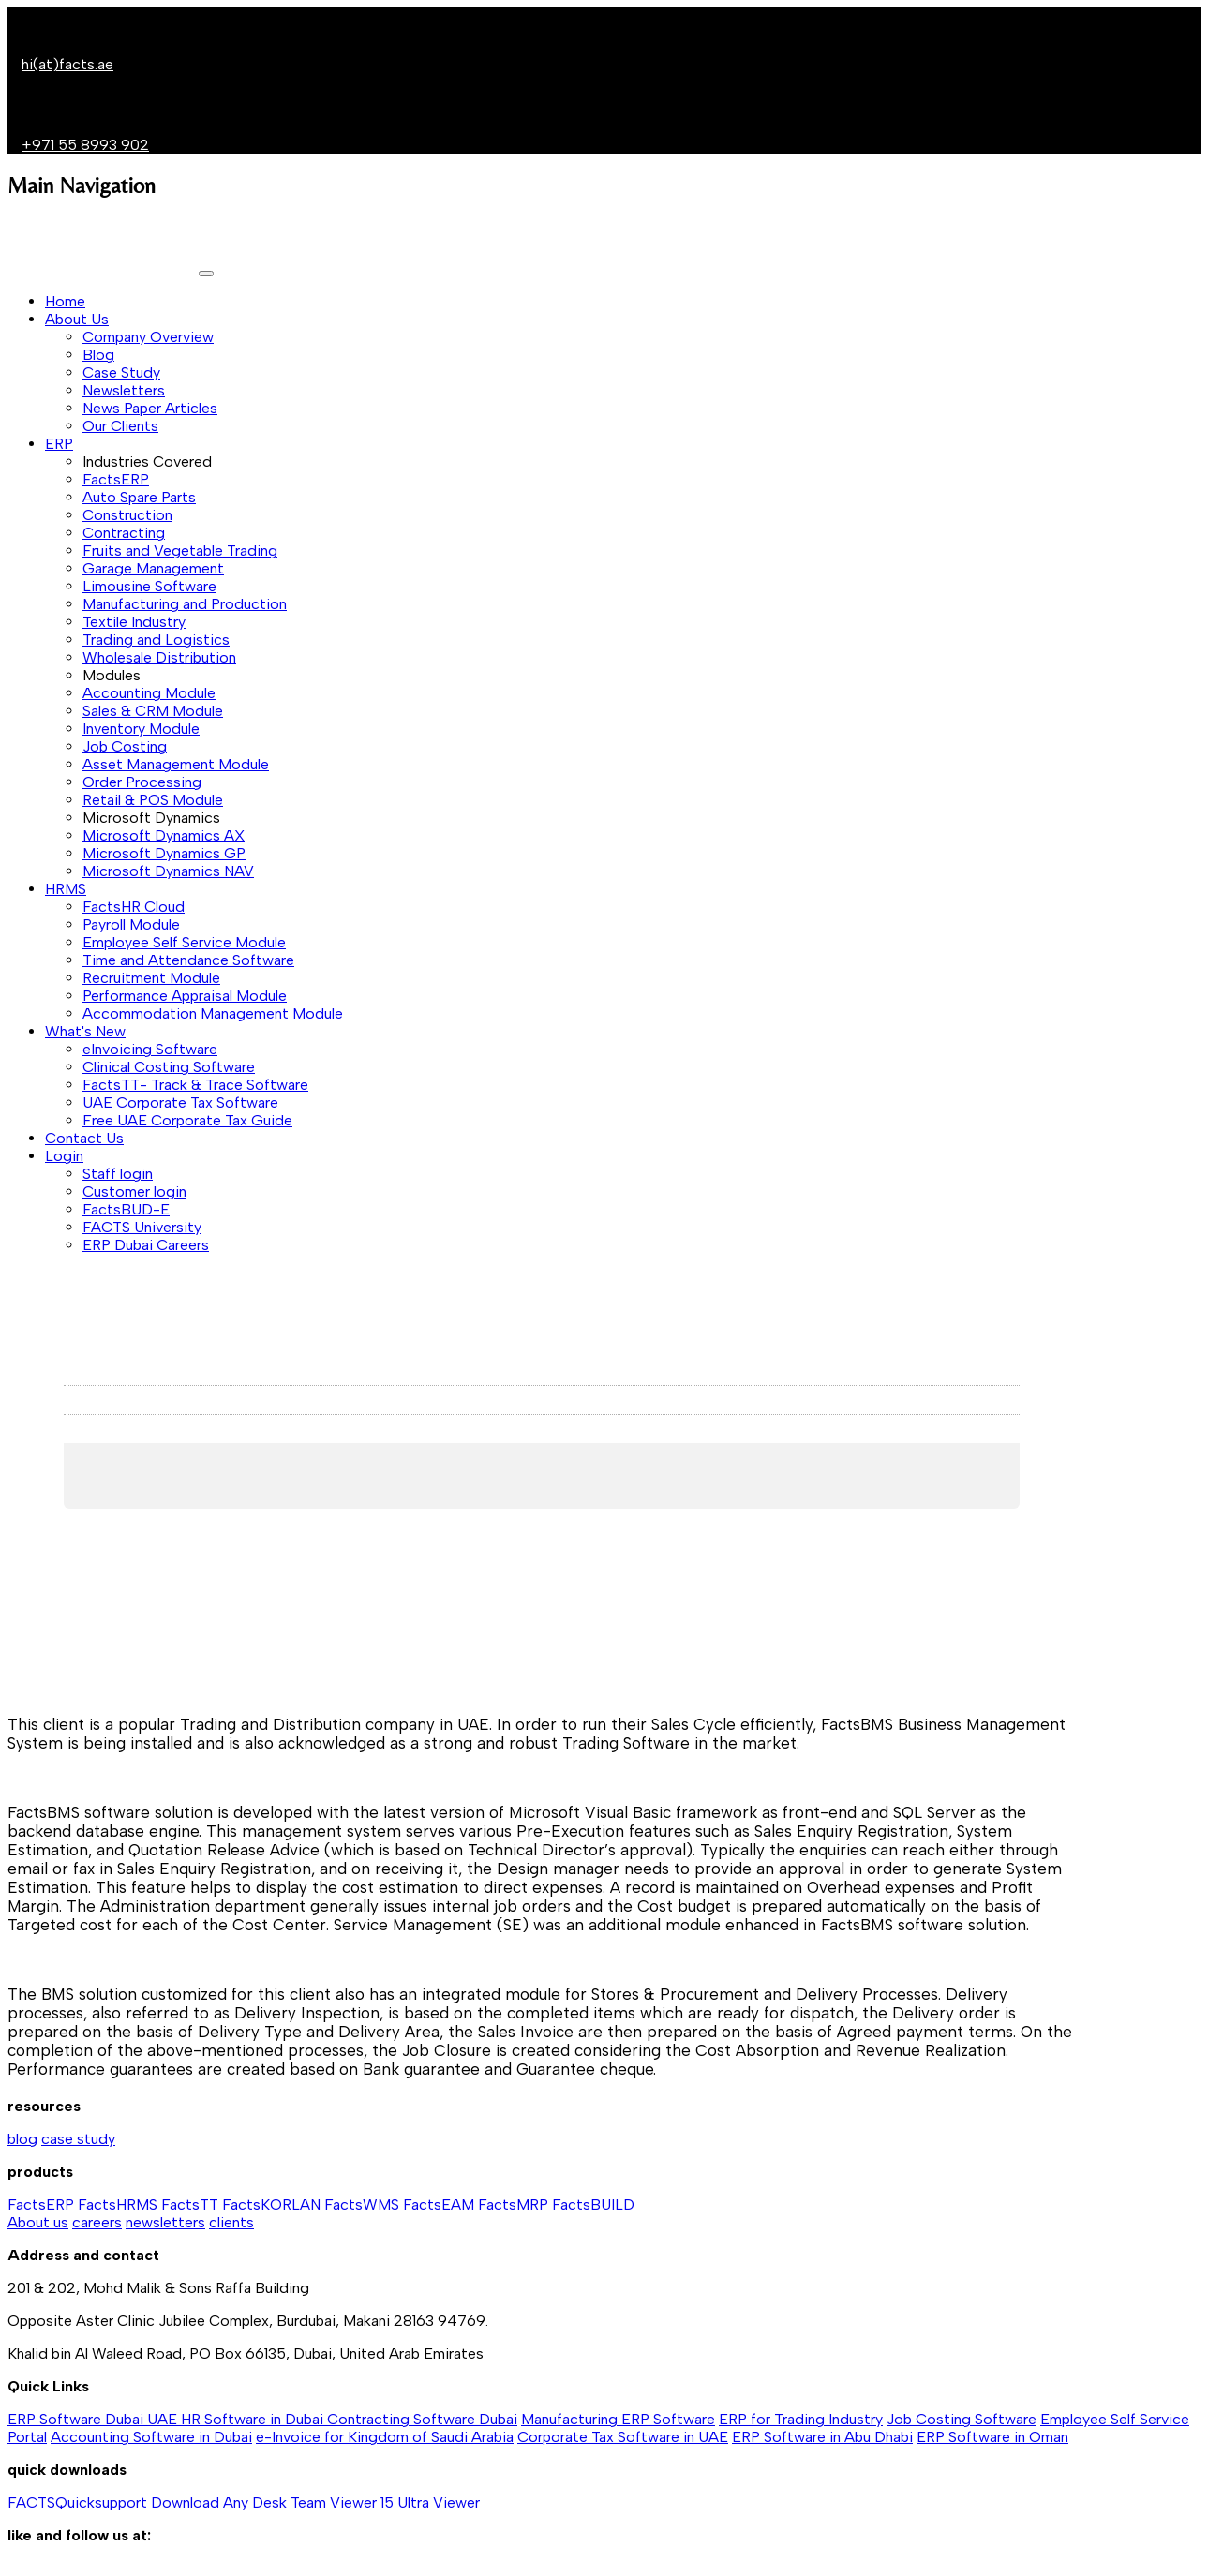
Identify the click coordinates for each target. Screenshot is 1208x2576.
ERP (59, 444)
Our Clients (120, 426)
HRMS (65, 889)
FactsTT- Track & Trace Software (195, 1085)
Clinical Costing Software (168, 1067)
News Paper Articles (149, 408)
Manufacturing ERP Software (618, 2419)
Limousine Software (149, 586)
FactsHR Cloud (133, 907)
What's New (85, 1031)
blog (22, 2139)
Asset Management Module (175, 764)
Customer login (134, 1191)
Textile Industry (134, 622)
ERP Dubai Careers (145, 1245)
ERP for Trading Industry (801, 2419)
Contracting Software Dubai (422, 2419)
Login (64, 1156)
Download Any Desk (219, 2502)
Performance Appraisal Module (184, 996)
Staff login (117, 1174)
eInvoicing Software (149, 1049)
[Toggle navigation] (206, 273)
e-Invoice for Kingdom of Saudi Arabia (385, 2437)
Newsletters (123, 390)
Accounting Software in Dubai (151, 2437)
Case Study (121, 372)
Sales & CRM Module (152, 711)
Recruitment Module (151, 978)
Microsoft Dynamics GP (164, 853)
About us (37, 2222)
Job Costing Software (961, 2419)
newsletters (165, 2222)
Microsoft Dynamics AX (163, 835)
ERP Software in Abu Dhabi (822, 2437)
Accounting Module (149, 693)
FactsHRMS (117, 2204)
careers (97, 2222)
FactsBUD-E (126, 1209)
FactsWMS (361, 2204)
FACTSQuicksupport (77, 2502)
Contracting (123, 533)
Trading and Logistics (156, 639)
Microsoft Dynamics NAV (168, 871)
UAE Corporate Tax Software (180, 1102)
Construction (127, 515)
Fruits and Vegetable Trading (179, 550)
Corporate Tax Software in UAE (622, 2437)
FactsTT (189, 2204)
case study (78, 2139)
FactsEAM (438, 2204)
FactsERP (115, 479)
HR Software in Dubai (254, 2419)
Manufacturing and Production (184, 604)
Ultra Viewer (438, 2502)
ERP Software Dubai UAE (94, 2419)
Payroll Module (131, 924)
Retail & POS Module (152, 800)
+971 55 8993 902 (85, 145)
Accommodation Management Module (212, 1013)
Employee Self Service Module (184, 942)
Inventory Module (141, 728)
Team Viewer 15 (342, 2502)
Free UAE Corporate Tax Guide (187, 1120)
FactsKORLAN (271, 2204)
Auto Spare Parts (139, 497)
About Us (77, 319)
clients (231, 2222)
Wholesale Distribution (159, 657)
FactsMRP (513, 2204)
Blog (98, 355)
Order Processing (141, 782)
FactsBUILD (593, 2204)
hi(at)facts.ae (67, 64)
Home (65, 301)
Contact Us (84, 1138)
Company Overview (148, 337)
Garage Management (153, 568)
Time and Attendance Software (188, 960)
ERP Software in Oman (992, 2437)
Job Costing (124, 746)
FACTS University (141, 1227)
